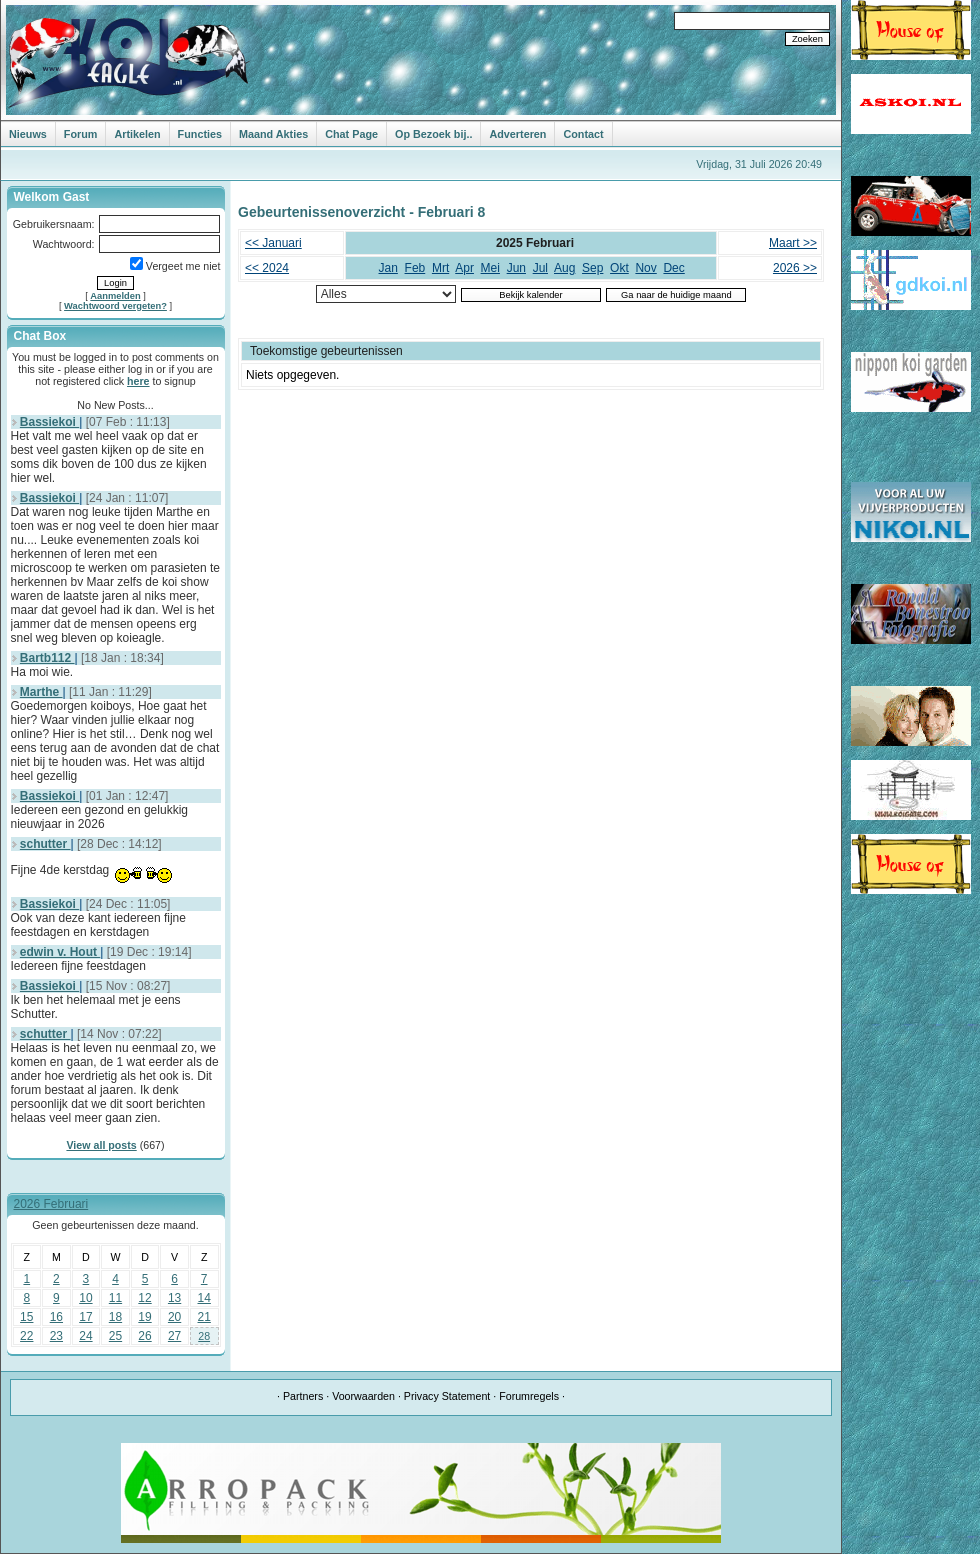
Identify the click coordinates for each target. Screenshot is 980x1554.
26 (144, 1336)
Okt (619, 268)
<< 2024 (267, 268)
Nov (645, 268)
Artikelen (137, 134)
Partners (303, 1396)
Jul (540, 268)
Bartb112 (47, 658)
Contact (583, 134)
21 (204, 1317)
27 (174, 1336)
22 (26, 1336)
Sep (592, 268)
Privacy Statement (447, 1396)
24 (85, 1336)
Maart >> (793, 243)
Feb (415, 268)
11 (115, 1298)
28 (204, 1336)
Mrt (440, 268)
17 (85, 1317)
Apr (464, 268)
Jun (516, 268)
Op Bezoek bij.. (433, 134)
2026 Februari (51, 1204)
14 (204, 1298)
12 (144, 1298)
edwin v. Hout (60, 952)
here (138, 381)
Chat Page (351, 134)
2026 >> (795, 268)
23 (56, 1336)
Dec (673, 268)
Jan (388, 268)
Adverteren (517, 134)
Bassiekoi (49, 422)
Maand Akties (273, 134)
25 (115, 1336)
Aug (564, 268)
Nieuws (28, 134)
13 (174, 1298)
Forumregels (529, 1396)
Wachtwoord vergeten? (115, 306)
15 (26, 1317)
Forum (81, 134)
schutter (45, 844)
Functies (200, 134)
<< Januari (273, 243)
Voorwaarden (363, 1396)
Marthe (41, 692)
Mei (490, 268)
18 (115, 1317)
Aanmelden (115, 296)
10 (85, 1298)
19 (144, 1317)
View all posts (101, 1145)
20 (174, 1317)
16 (56, 1317)
